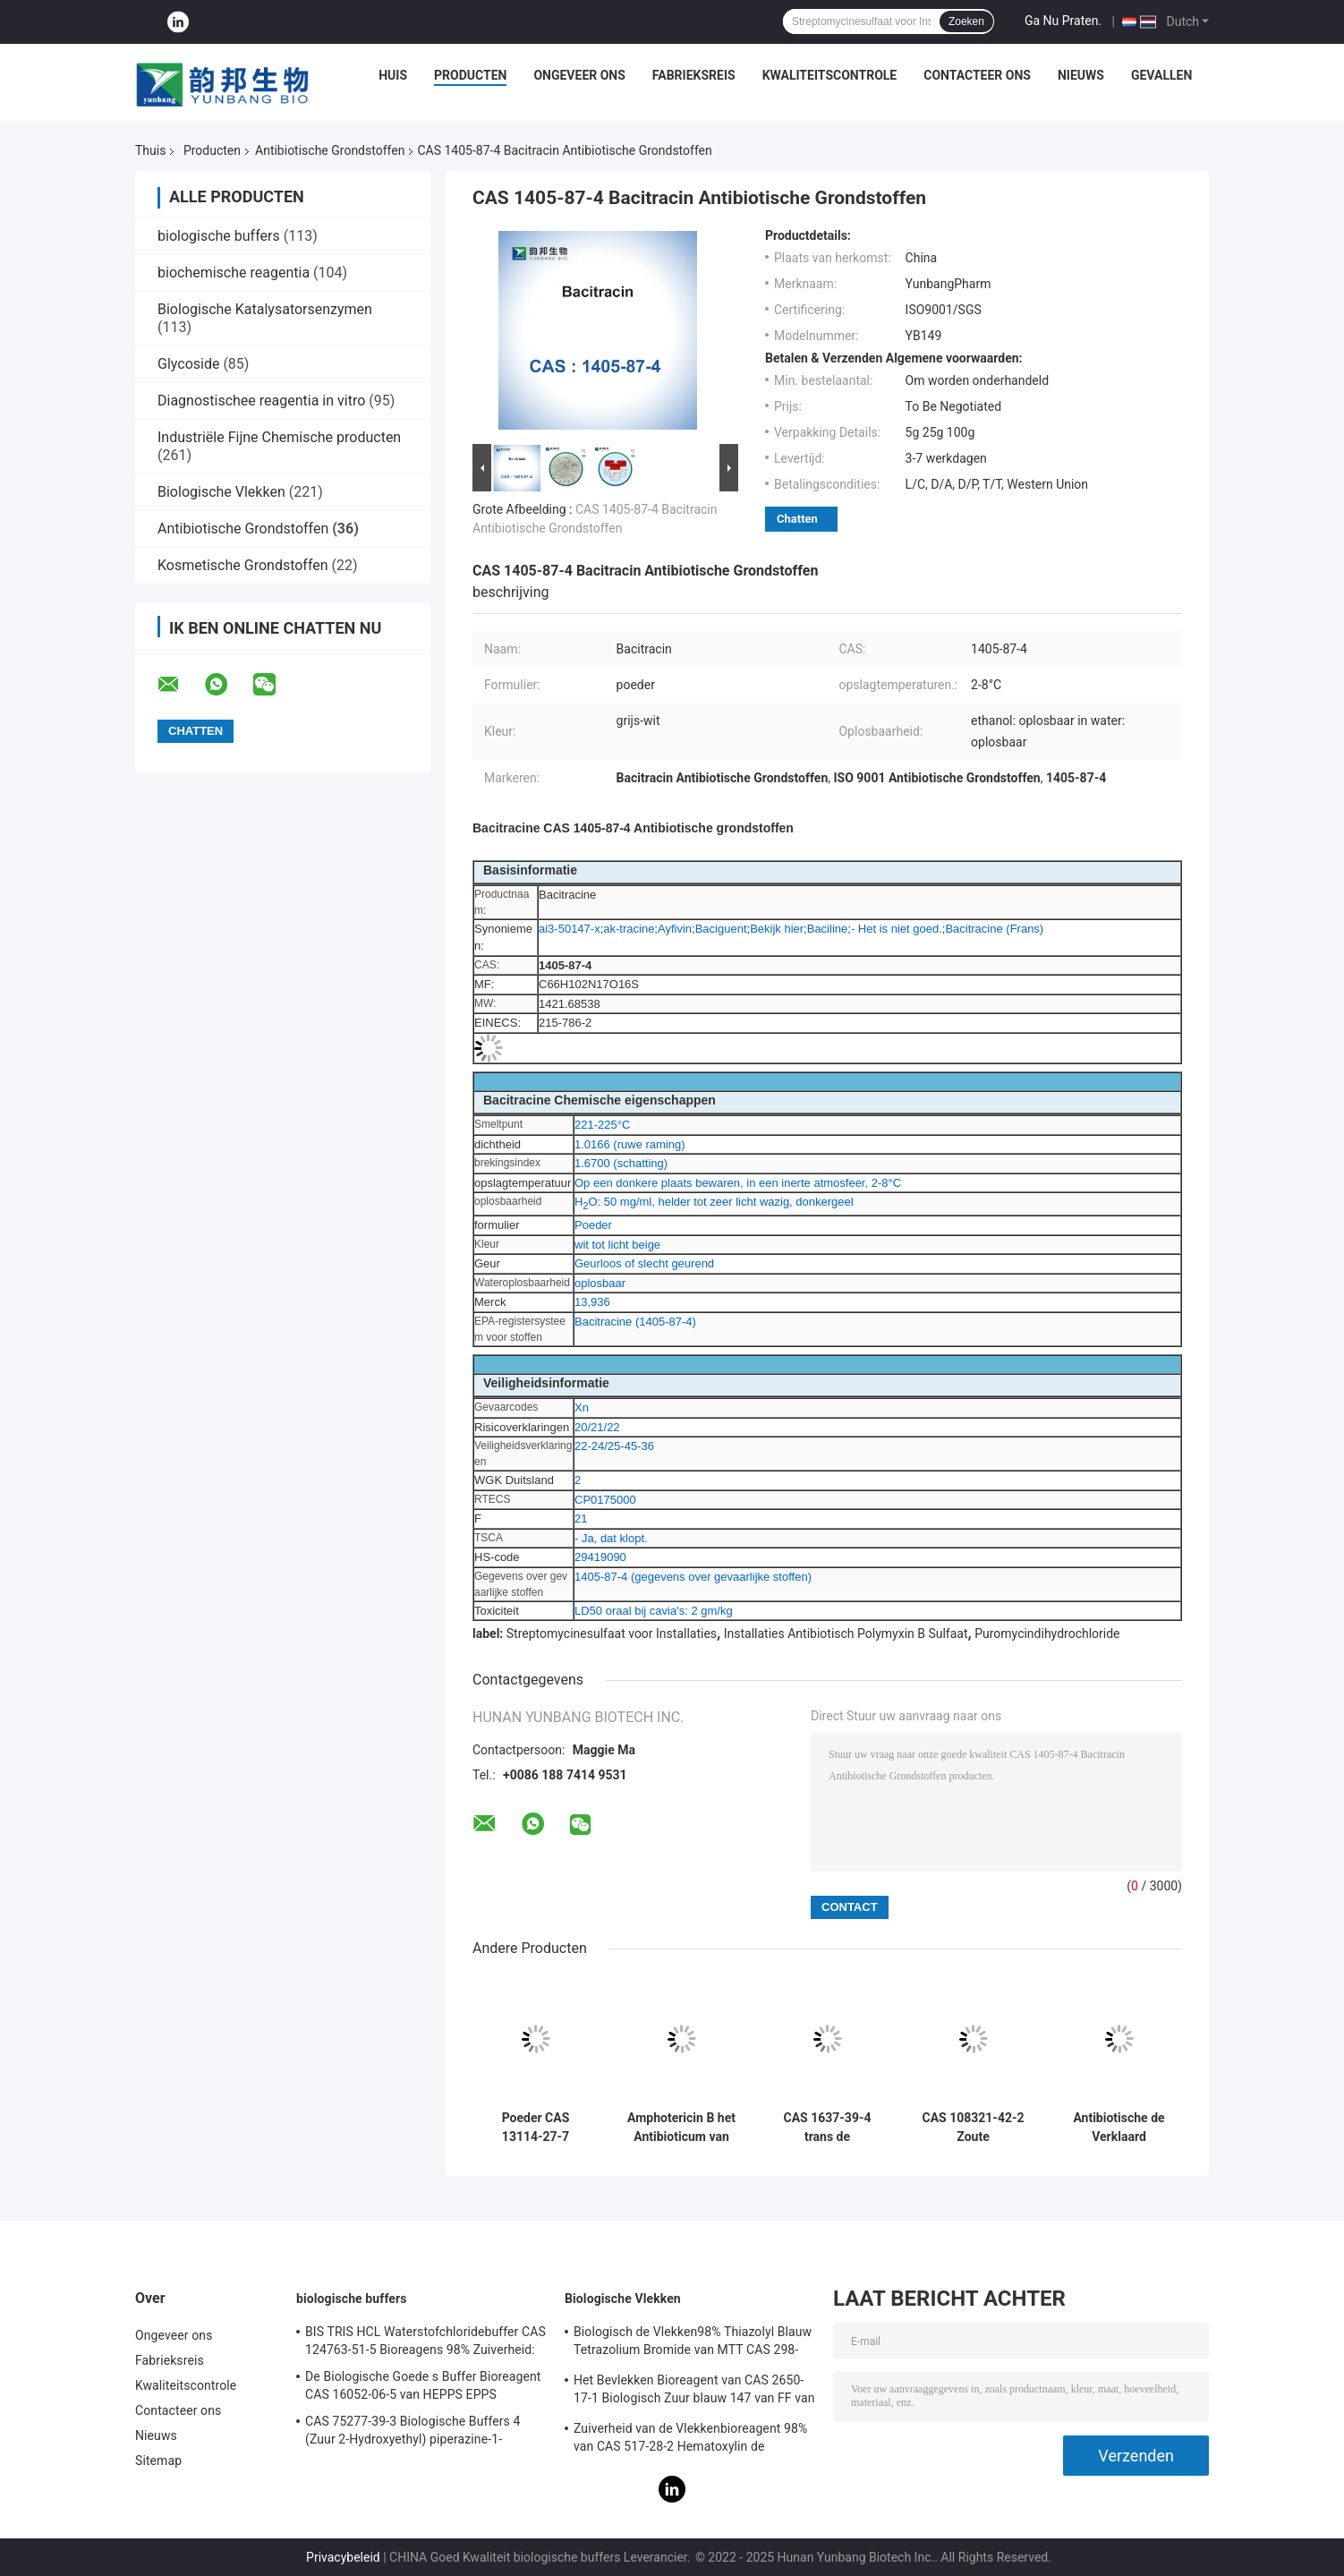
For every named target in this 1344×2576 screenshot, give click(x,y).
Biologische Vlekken (221, 491)
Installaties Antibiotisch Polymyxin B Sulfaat (846, 1633)
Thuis (150, 150)
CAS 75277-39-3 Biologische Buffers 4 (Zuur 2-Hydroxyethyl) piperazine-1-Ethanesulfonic (412, 2433)
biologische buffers (218, 235)
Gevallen (1161, 75)
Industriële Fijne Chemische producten (279, 437)
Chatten (797, 518)
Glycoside (188, 363)
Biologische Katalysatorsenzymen (264, 309)
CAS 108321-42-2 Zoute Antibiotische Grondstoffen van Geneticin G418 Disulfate (974, 2128)
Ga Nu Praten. (1063, 20)
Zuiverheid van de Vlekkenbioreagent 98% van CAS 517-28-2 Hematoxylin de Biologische (690, 2440)
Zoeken (966, 21)
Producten (470, 75)
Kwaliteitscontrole (829, 75)
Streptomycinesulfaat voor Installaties (611, 1633)
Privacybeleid (343, 2557)
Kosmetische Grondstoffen (242, 565)
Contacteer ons (977, 75)
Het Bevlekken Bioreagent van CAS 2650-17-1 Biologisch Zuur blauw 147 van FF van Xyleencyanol (694, 2391)
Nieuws (1081, 75)
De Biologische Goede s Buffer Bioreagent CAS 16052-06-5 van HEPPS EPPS (422, 2385)
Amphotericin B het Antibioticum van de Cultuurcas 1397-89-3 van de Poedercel (681, 2128)
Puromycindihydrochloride (1046, 1633)
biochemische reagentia (233, 272)
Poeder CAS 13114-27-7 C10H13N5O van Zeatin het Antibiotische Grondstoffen (536, 2128)
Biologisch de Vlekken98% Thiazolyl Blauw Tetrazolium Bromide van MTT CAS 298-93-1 (693, 2343)
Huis (393, 75)
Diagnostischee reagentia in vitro (261, 400)
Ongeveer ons (579, 75)
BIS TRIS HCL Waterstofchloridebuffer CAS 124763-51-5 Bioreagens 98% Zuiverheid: (425, 2340)
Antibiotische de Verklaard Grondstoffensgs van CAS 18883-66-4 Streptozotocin (1119, 2128)
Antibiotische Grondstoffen (329, 150)
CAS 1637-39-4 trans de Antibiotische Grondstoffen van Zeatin (827, 2128)
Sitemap (158, 2460)
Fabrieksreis (694, 75)
